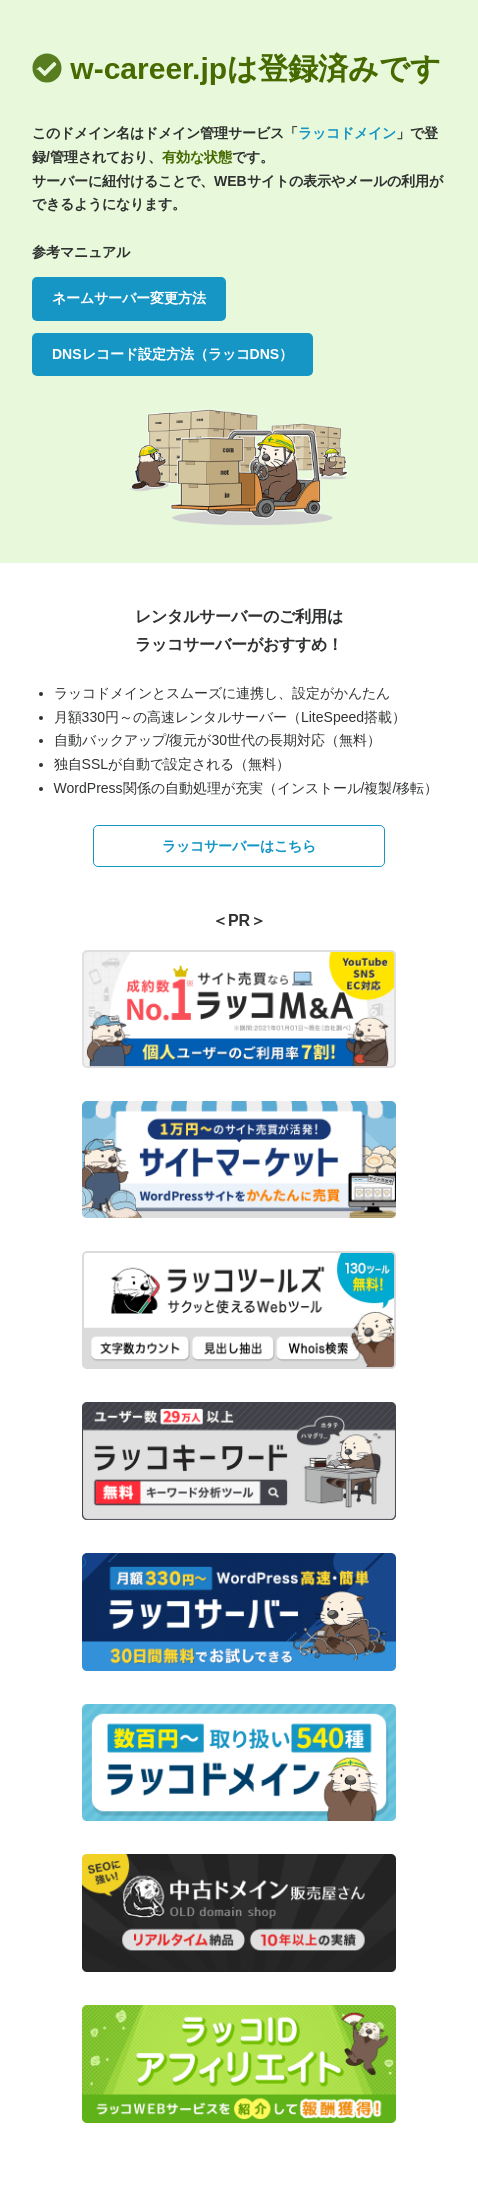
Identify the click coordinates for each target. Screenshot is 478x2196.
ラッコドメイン (347, 133)
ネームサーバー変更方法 (129, 298)
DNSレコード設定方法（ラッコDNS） (172, 354)
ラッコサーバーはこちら (239, 846)
